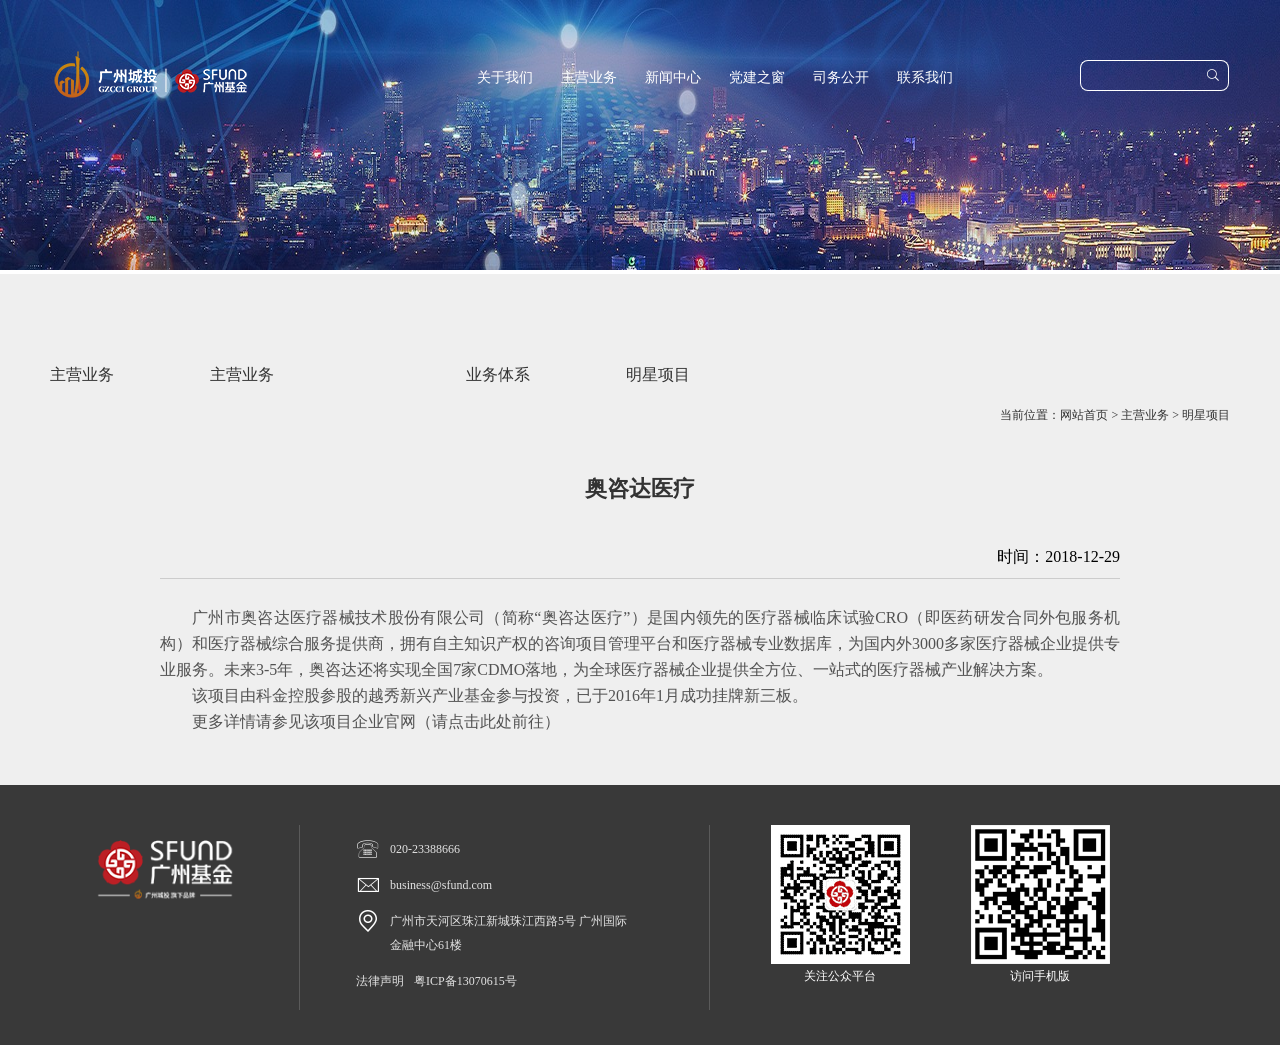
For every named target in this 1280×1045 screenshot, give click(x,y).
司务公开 (841, 77)
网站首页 (1084, 415)
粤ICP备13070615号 (465, 981)
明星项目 (1206, 415)
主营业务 (589, 77)
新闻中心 (673, 77)
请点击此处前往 (488, 721)
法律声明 (380, 981)
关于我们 (505, 77)
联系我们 (925, 77)
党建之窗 (757, 77)
